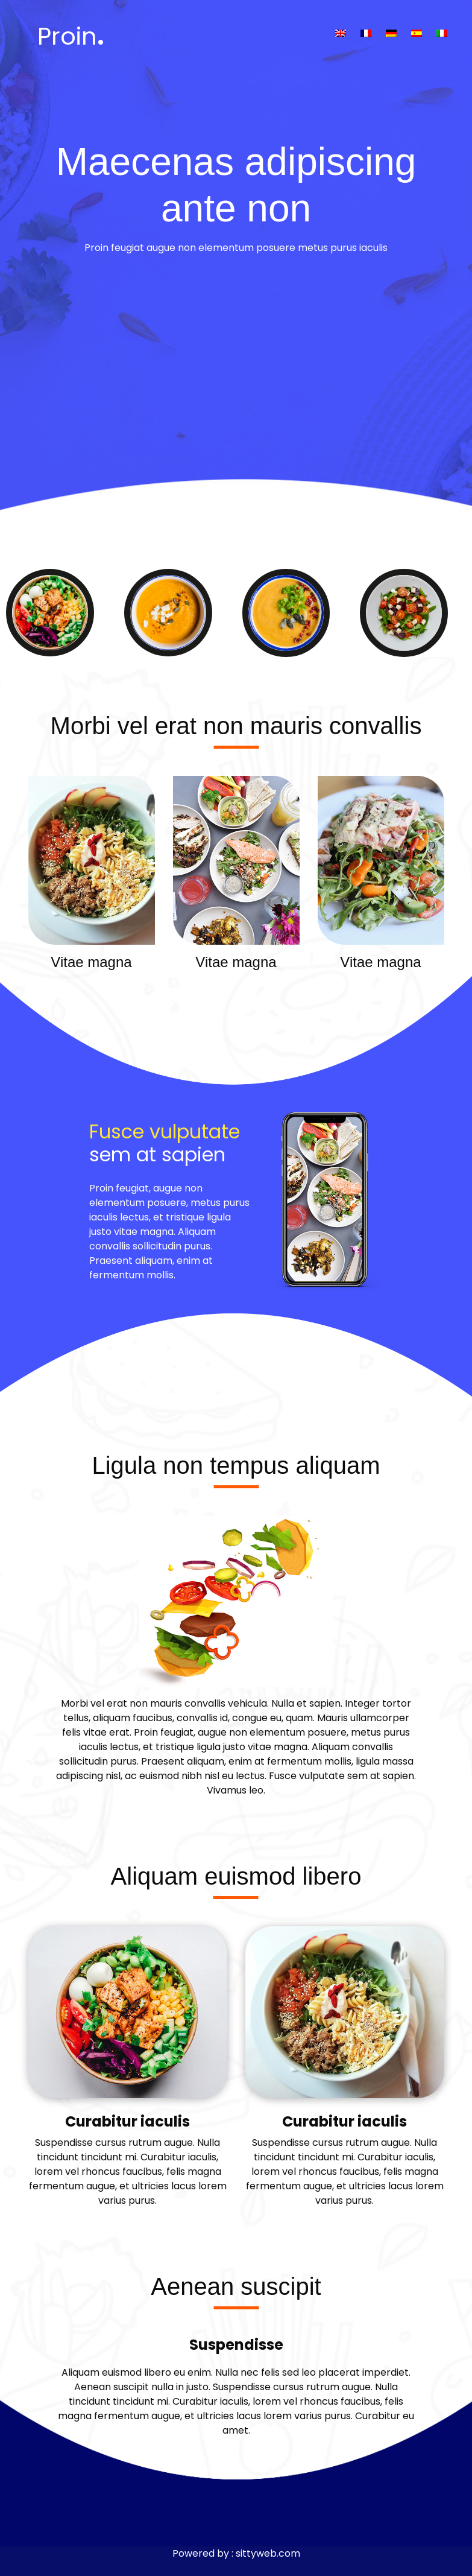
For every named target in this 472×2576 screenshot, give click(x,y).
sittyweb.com (268, 2553)
